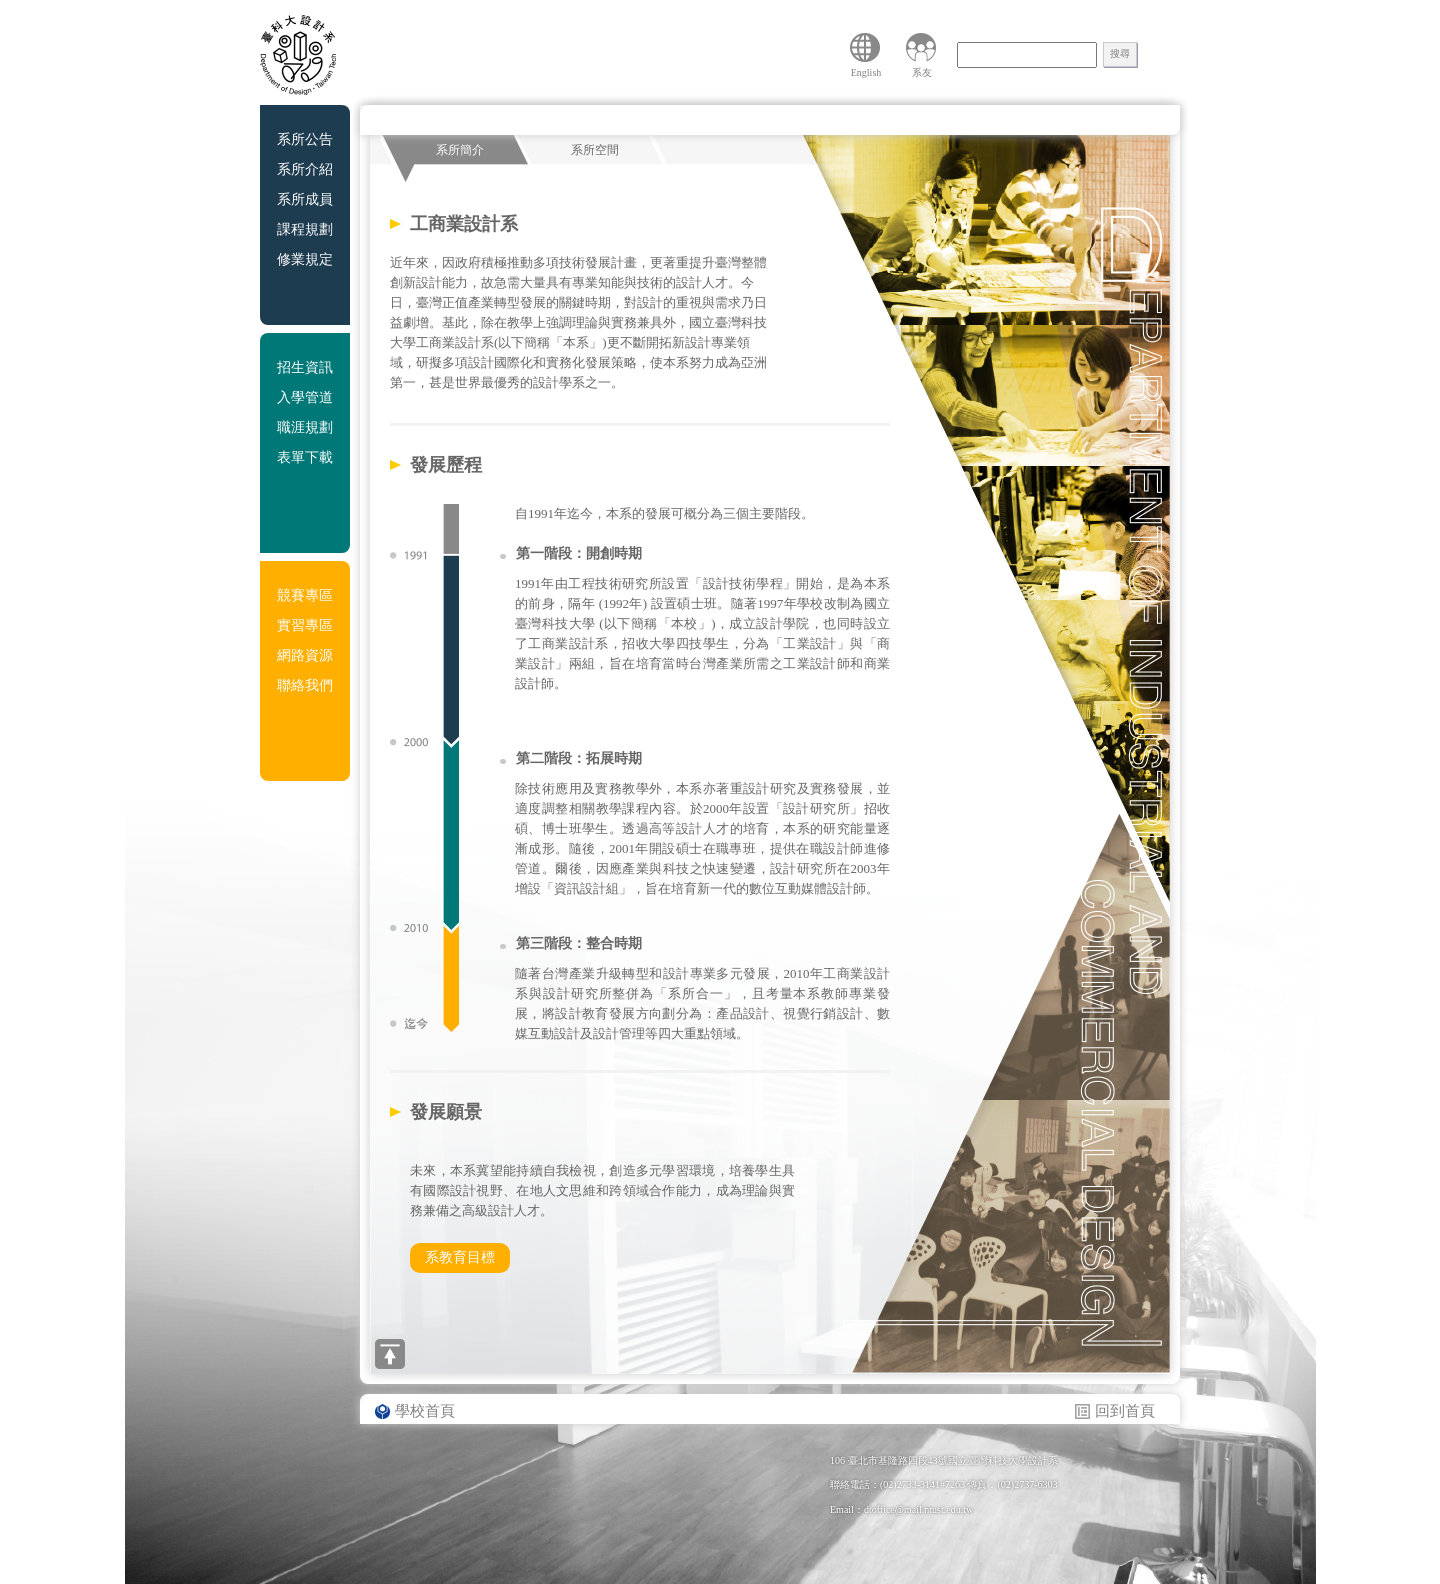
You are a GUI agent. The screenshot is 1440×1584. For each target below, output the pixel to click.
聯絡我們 (305, 685)
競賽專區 (305, 595)
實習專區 (305, 625)
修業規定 (305, 259)
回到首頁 (1125, 1411)
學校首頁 (425, 1411)
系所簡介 (460, 150)
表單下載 (305, 457)
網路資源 (305, 655)
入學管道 (305, 397)
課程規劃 (305, 229)
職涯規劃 (305, 427)
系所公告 (305, 139)
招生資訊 (305, 367)
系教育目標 (460, 1257)
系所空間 (595, 150)
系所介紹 (305, 169)
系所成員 (305, 199)
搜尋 (1120, 53)
